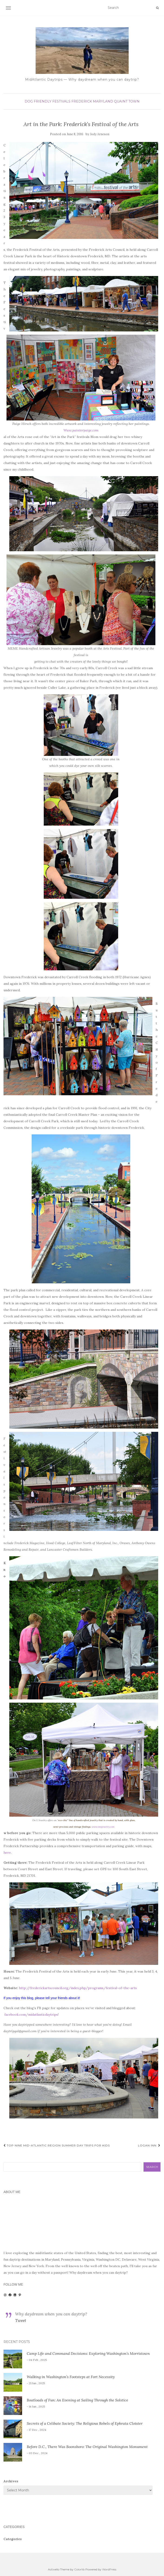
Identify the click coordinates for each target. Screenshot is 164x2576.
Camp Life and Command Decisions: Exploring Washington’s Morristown (88, 2353)
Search (152, 2167)
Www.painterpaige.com (81, 430)
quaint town (127, 101)
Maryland (103, 101)
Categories (12, 2539)
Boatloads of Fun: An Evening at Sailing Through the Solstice (77, 2400)
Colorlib (79, 2569)
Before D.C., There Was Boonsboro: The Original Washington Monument (87, 2446)
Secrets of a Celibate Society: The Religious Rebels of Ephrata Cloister (85, 2423)
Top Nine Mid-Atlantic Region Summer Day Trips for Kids (56, 2145)
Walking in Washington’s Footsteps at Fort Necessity (71, 2376)
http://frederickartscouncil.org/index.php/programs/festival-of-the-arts (78, 1988)
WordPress (109, 2569)
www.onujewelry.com (103, 1826)
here (7, 1852)
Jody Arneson (99, 134)
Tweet (20, 2320)
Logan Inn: (149, 2145)
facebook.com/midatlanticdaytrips (31, 2014)
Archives (10, 2481)
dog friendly (38, 101)
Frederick (81, 101)
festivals (61, 101)
